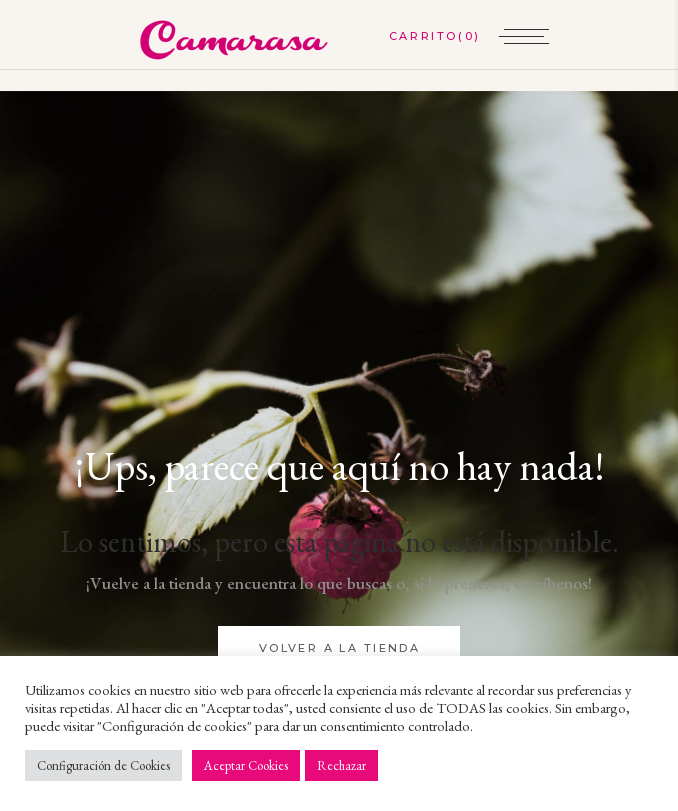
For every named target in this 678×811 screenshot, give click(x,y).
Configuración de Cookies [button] (103, 765)
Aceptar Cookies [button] (246, 765)
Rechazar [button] (341, 765)
